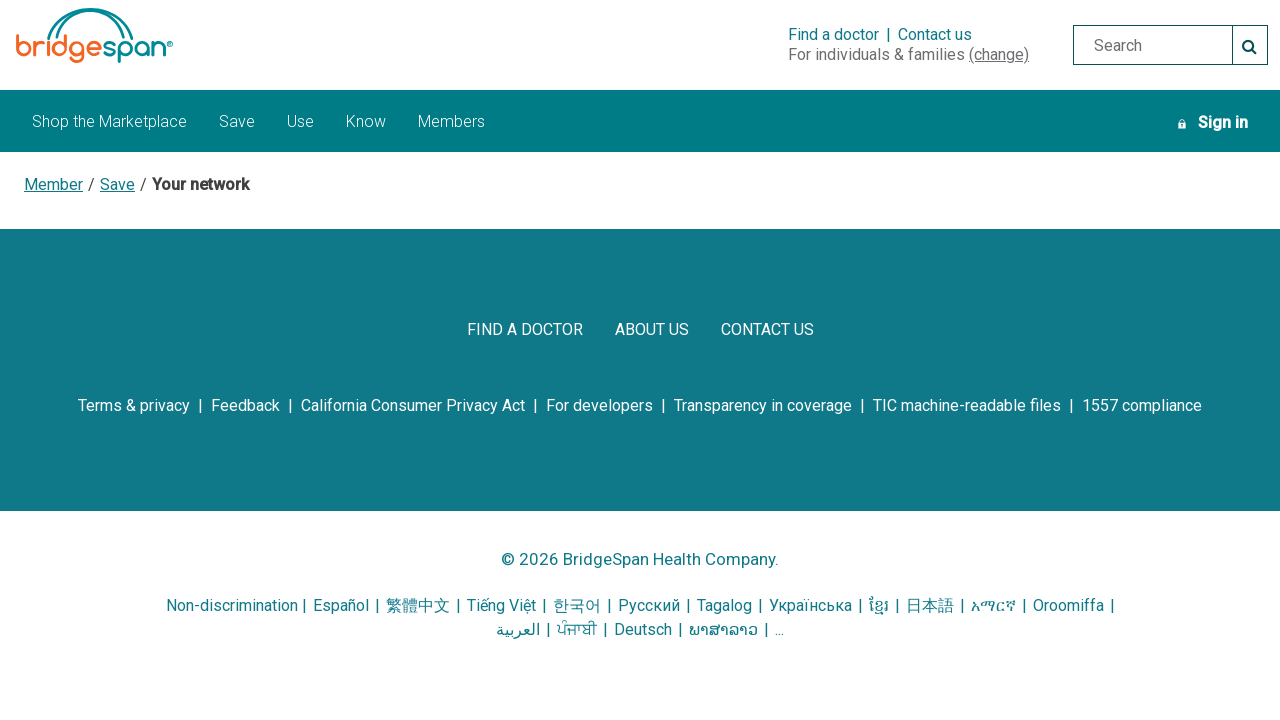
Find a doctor (833, 34)
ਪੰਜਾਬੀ (577, 629)
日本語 (930, 605)
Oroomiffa (1068, 605)
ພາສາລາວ (723, 629)
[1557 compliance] (1142, 405)
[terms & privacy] (134, 405)
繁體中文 (418, 605)
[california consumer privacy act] (413, 405)
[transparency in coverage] (763, 405)
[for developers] (599, 405)
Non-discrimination (232, 605)
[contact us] (767, 329)
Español (341, 605)
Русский (649, 605)
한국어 (579, 605)
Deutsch (643, 629)
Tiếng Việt (501, 605)
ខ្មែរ (879, 605)
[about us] (652, 329)
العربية (518, 629)
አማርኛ (993, 605)
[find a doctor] (525, 329)
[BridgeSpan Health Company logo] (118, 35)
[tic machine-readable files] (967, 405)
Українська (810, 605)
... (779, 629)
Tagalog (724, 605)
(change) (999, 54)
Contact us (935, 34)
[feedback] (245, 405)
